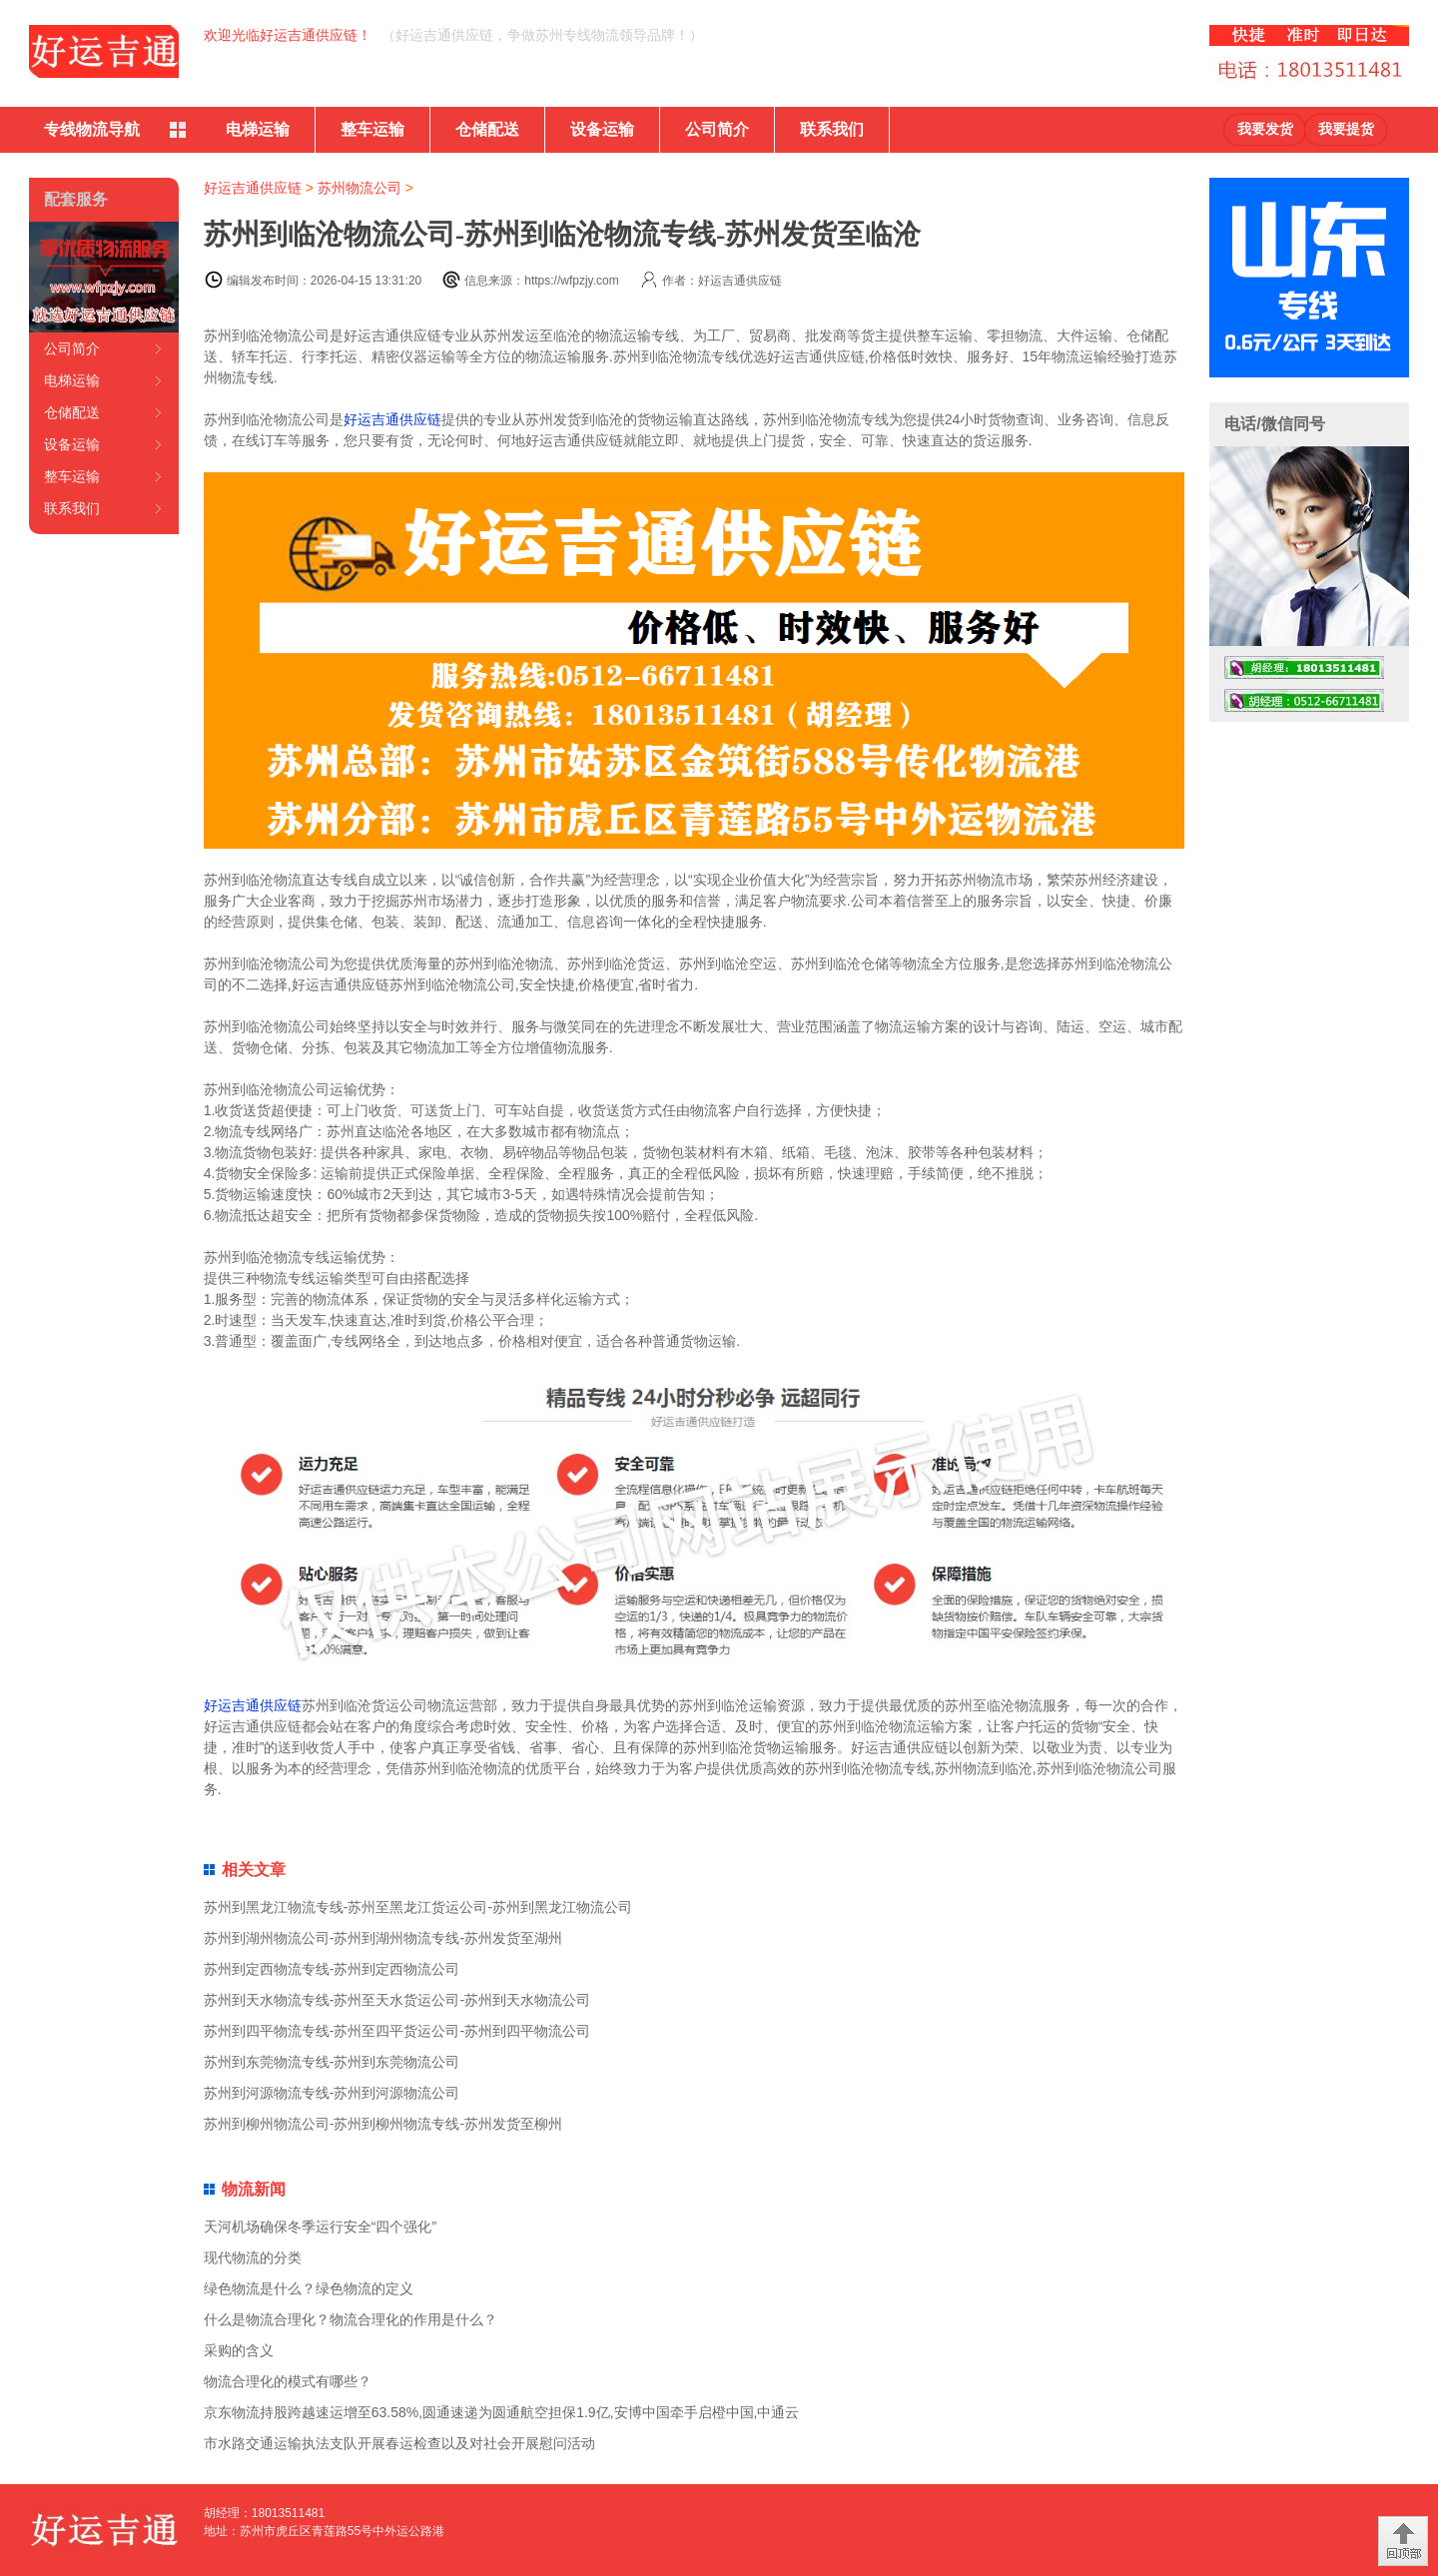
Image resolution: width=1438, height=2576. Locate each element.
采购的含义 (239, 2350)
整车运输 (372, 129)
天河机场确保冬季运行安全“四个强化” (320, 2227)
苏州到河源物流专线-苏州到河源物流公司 (332, 2093)
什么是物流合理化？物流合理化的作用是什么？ (350, 2319)
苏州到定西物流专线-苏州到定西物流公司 (332, 1969)
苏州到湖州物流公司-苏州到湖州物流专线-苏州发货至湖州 (383, 1938)
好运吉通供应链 (253, 188)
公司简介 (717, 129)
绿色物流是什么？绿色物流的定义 (308, 2288)
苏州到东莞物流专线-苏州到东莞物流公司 (332, 2062)
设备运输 (602, 129)
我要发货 (1265, 129)
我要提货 (1346, 129)
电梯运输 (258, 129)
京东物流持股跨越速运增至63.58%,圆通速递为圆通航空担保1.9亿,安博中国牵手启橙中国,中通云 (502, 2412)
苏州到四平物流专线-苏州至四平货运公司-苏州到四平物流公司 (397, 2031)
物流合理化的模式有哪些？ (287, 2381)
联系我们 (832, 129)
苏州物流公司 (359, 188)
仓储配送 (487, 129)
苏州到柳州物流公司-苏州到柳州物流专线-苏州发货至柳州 (383, 2124)
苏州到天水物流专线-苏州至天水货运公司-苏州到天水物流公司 (397, 2000)
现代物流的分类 (253, 2257)
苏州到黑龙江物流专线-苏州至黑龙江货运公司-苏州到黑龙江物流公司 (418, 1907)
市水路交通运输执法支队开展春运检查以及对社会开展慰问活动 (399, 2443)
